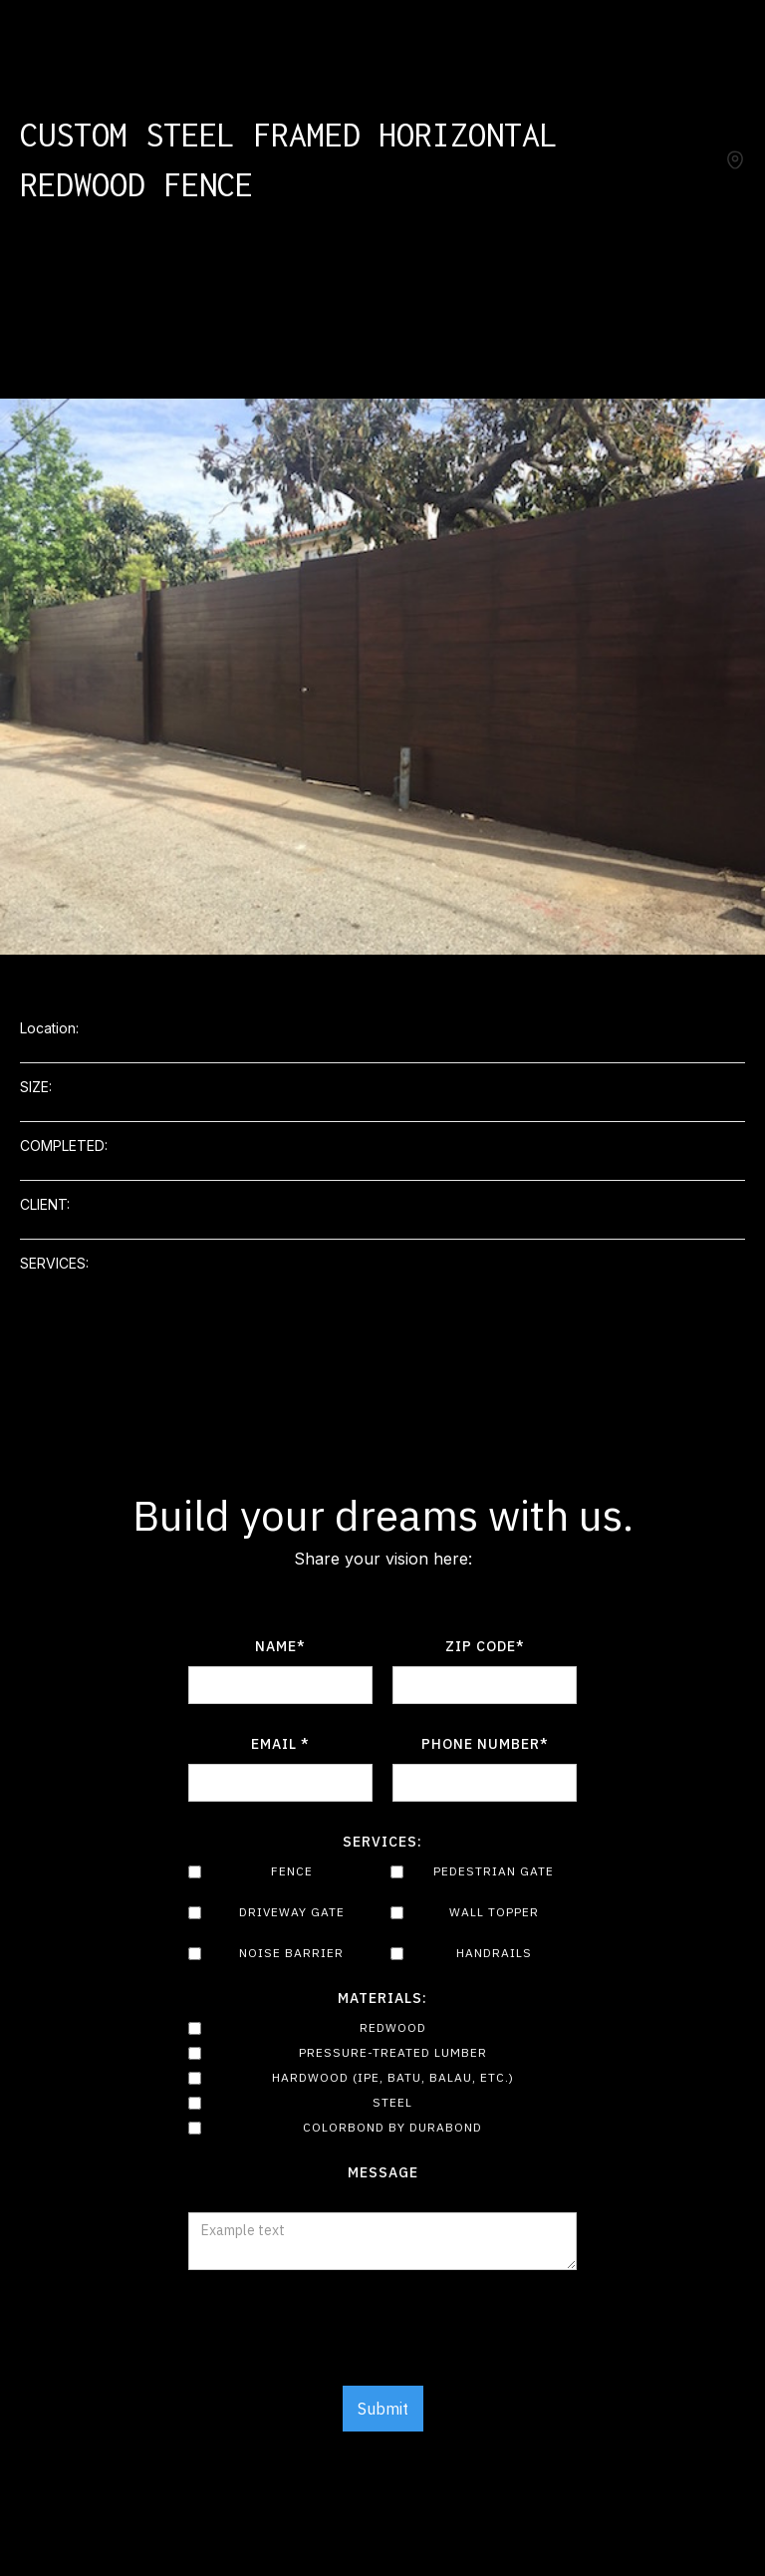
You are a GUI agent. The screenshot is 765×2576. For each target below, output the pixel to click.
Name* (280, 1646)
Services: (382, 1842)
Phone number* (485, 1744)
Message (383, 2172)
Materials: (382, 1998)
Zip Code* (485, 1646)
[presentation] (382, 2339)
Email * (280, 1744)
